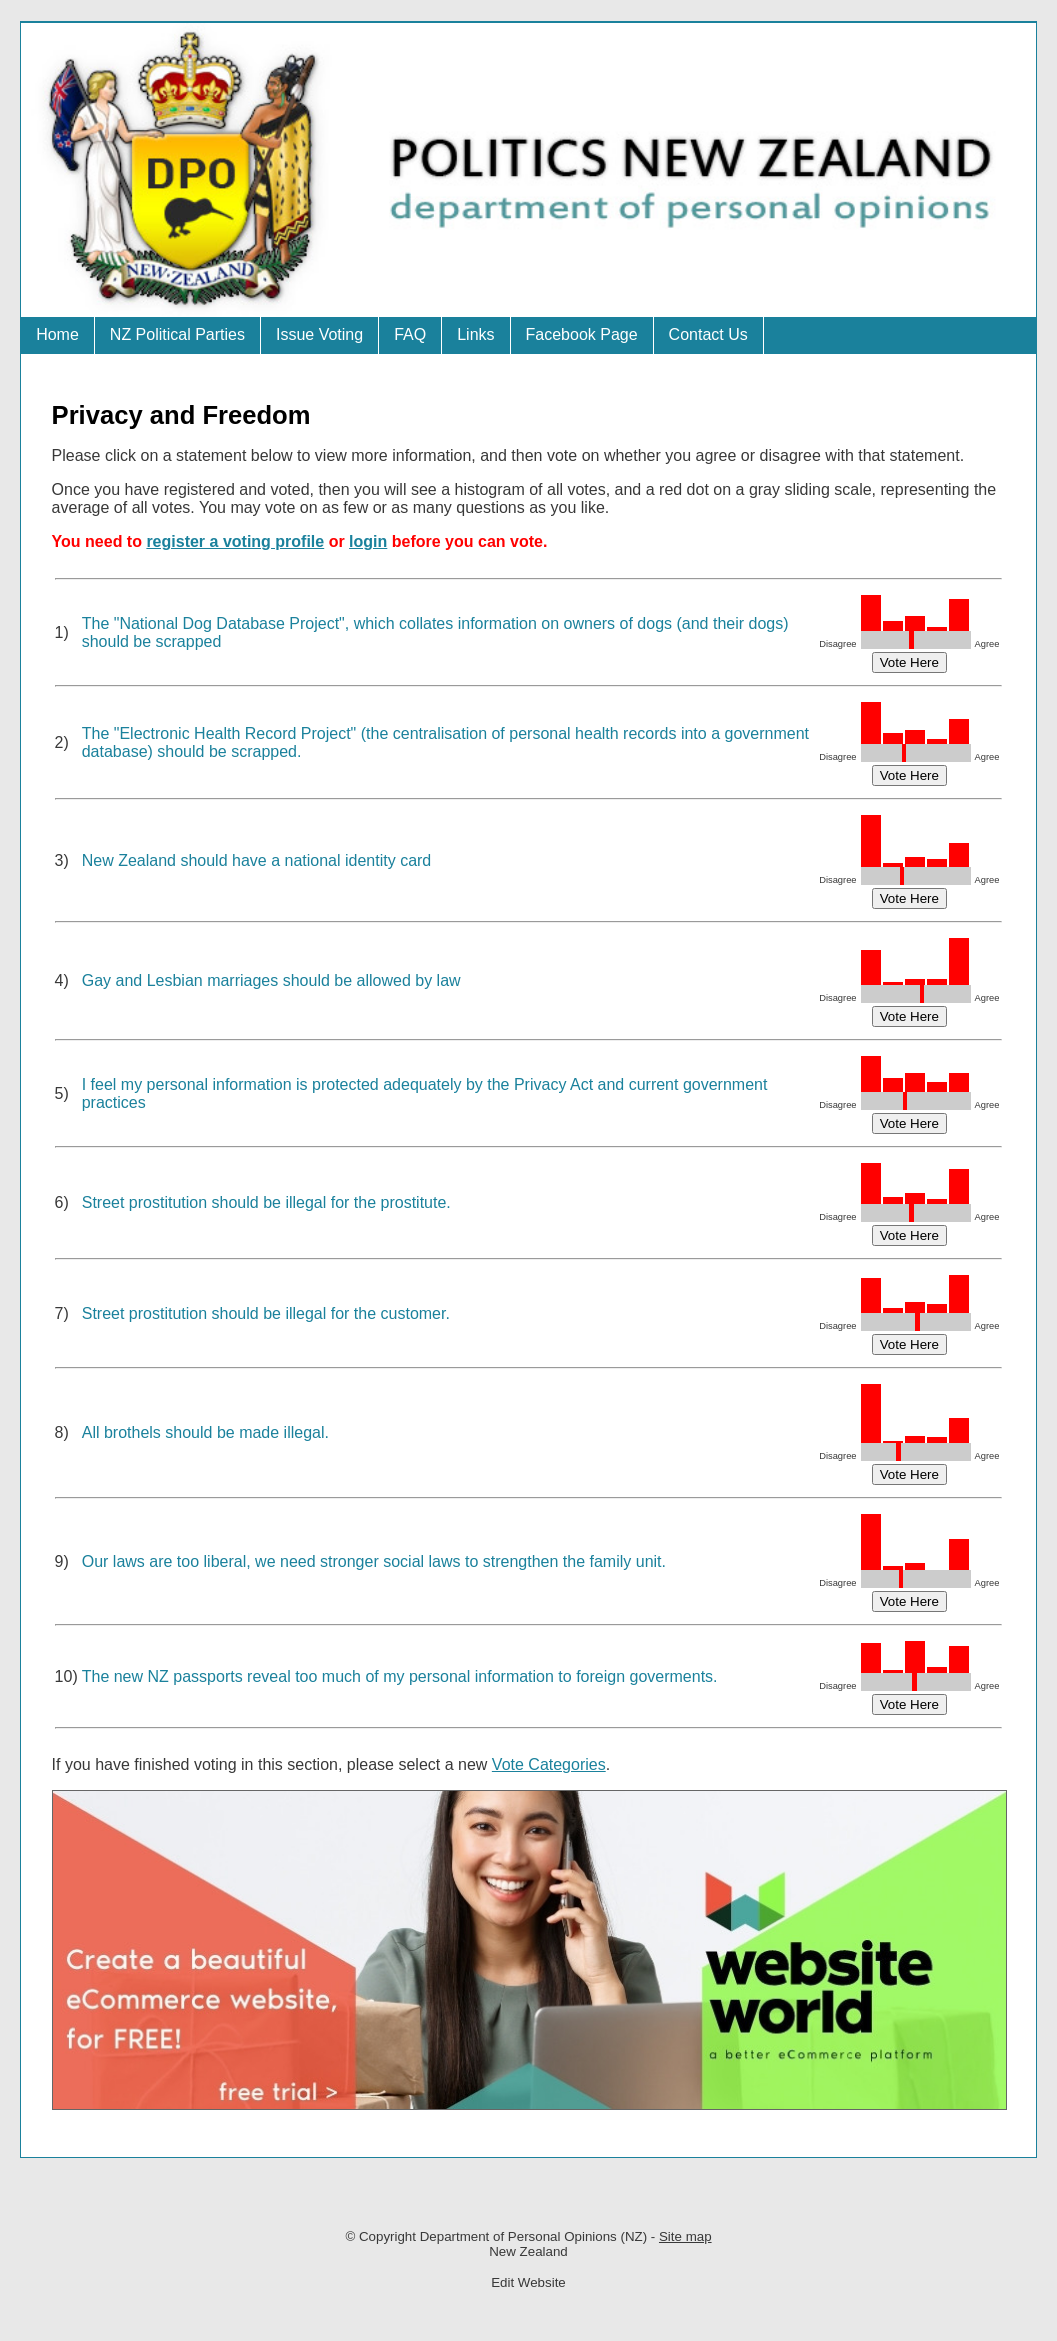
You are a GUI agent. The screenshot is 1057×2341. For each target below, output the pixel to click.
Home (57, 334)
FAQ (410, 334)
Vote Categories (549, 1764)
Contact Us (708, 334)
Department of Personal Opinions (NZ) (533, 2236)
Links (475, 334)
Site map (685, 2236)
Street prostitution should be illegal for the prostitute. (266, 1202)
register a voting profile (235, 541)
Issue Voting (319, 334)
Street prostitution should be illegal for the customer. (266, 1313)
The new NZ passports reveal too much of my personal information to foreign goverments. (400, 1676)
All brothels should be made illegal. (205, 1432)
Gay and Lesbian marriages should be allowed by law (271, 980)
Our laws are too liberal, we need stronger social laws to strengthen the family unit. (374, 1561)
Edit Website (528, 2282)
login (368, 541)
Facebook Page (582, 334)
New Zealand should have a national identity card (257, 860)
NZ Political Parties (177, 334)
